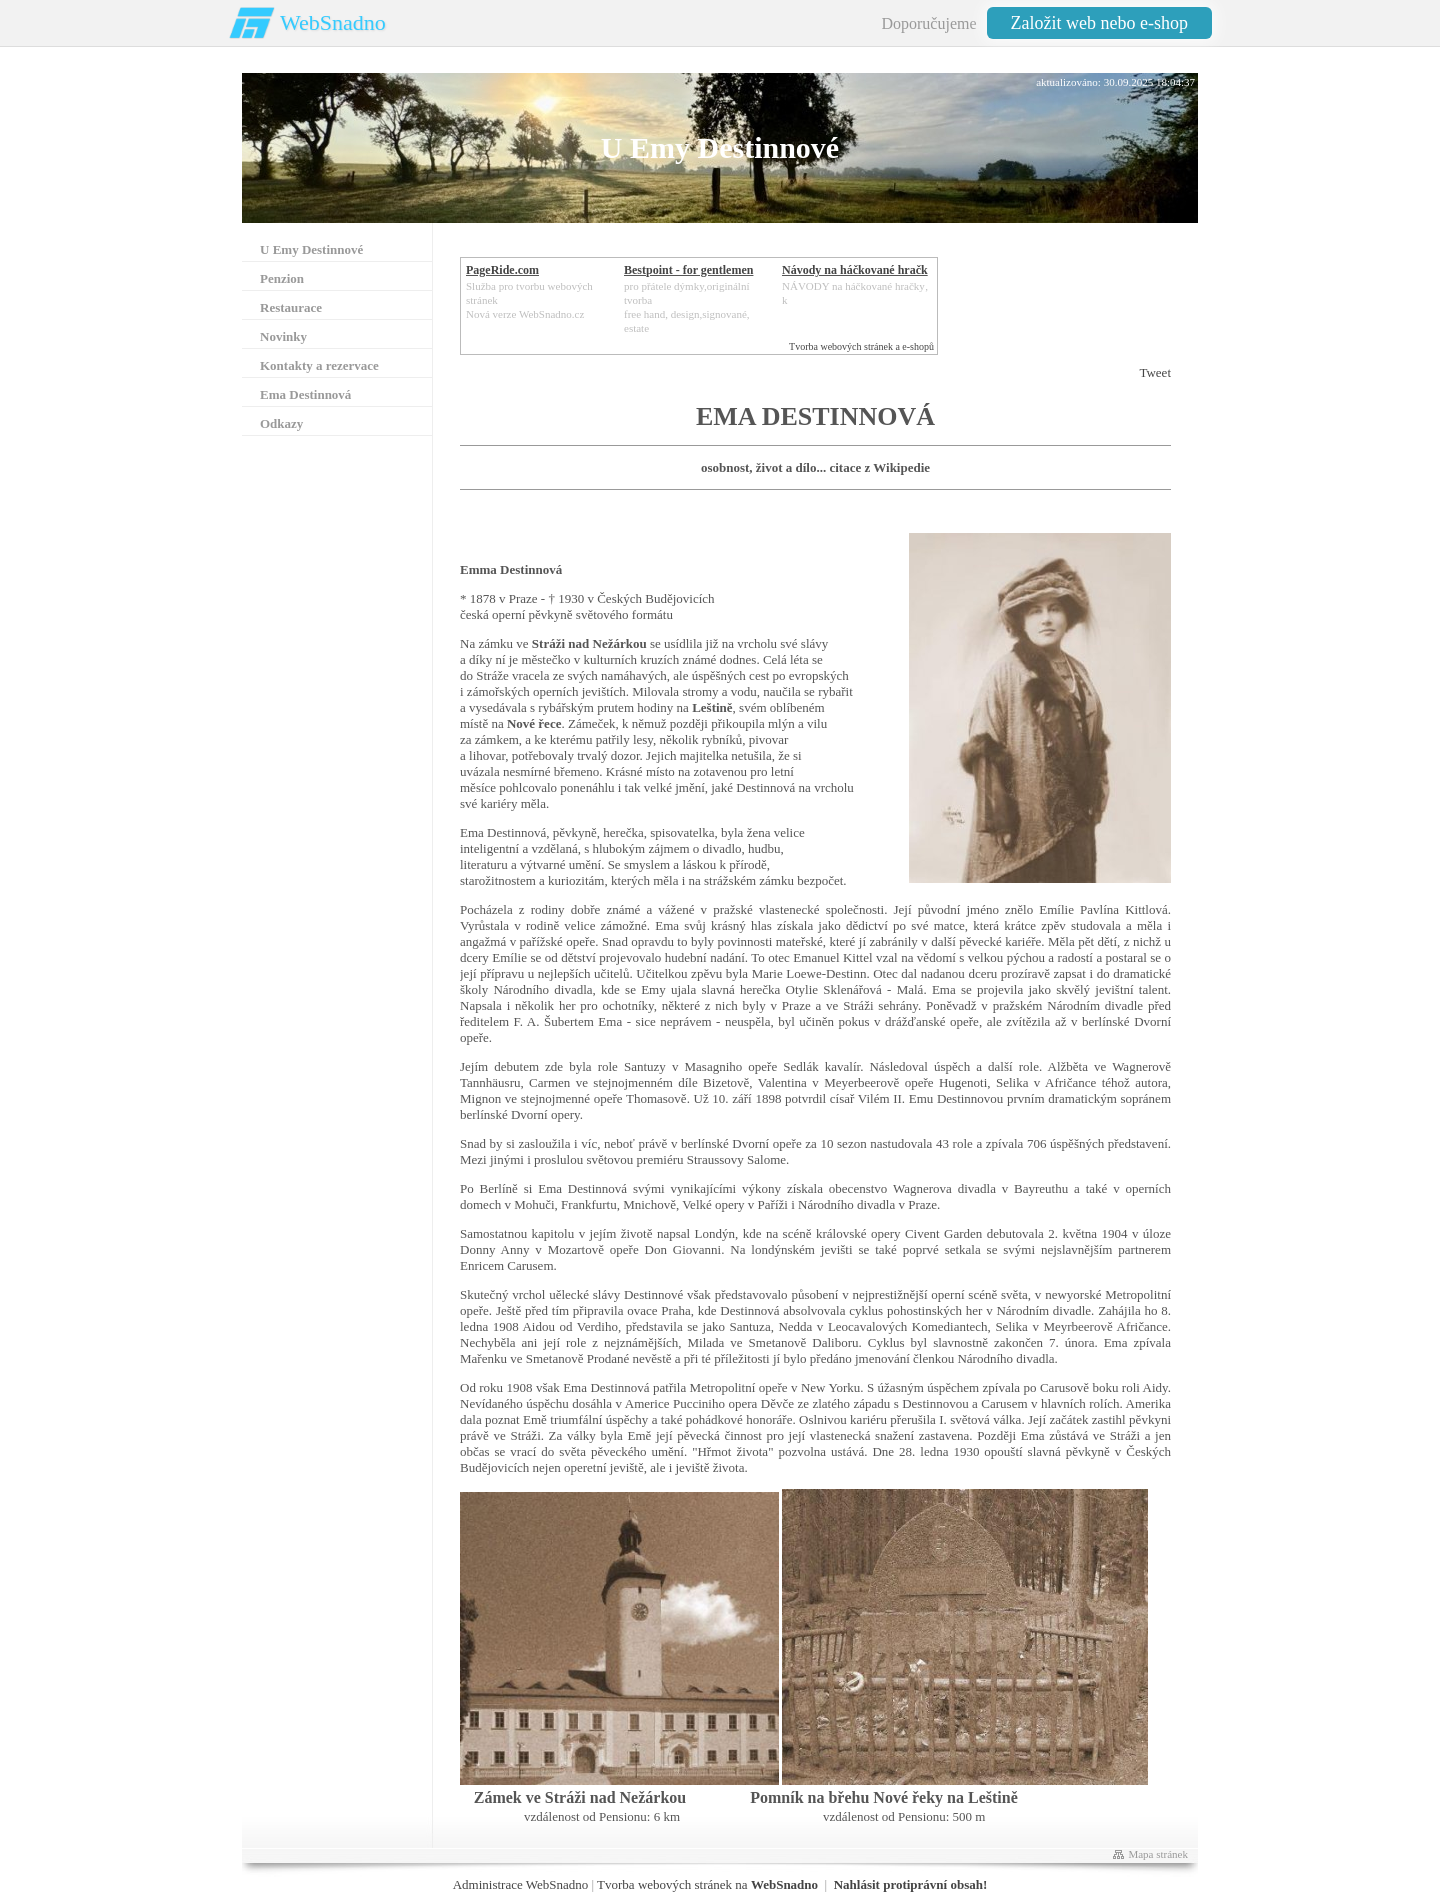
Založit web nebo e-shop (1099, 23)
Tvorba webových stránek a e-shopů (861, 346)
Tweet (1155, 372)
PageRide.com (502, 270)
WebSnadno (333, 22)
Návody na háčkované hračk (855, 270)
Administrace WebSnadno (521, 1884)
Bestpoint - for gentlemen (688, 270)
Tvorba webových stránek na (707, 1884)
